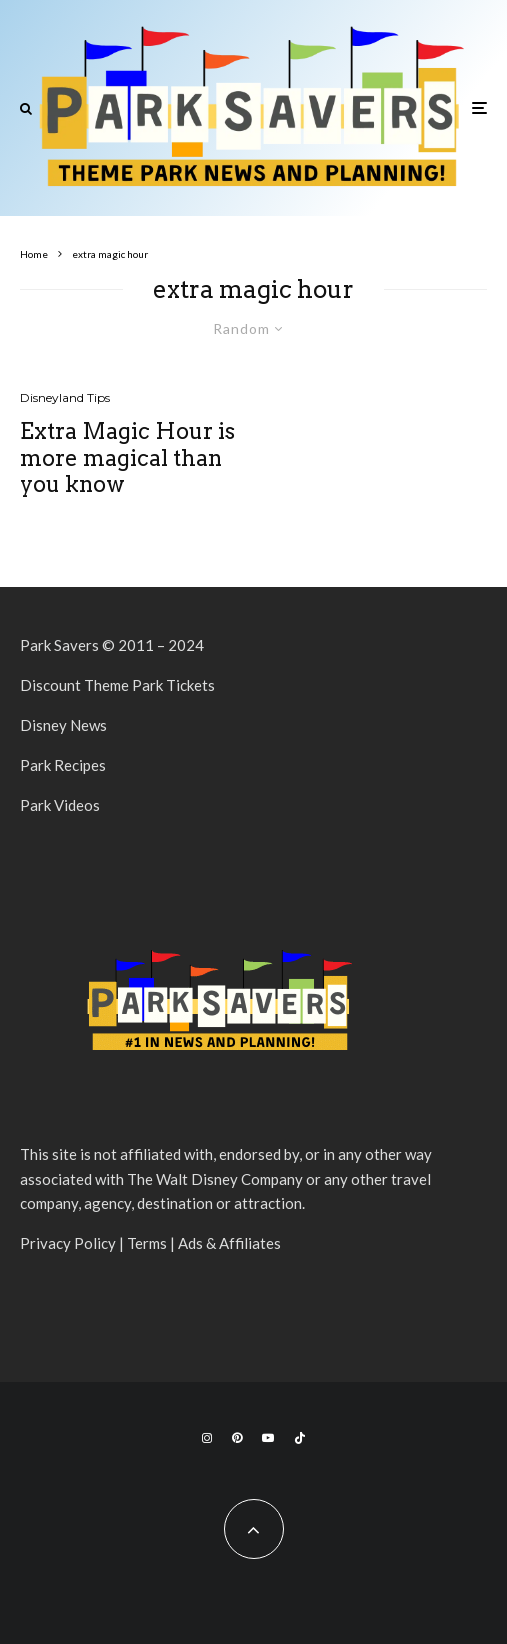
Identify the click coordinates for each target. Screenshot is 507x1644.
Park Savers (59, 645)
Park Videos (60, 805)
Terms (147, 1243)
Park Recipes (63, 765)
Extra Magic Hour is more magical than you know (127, 457)
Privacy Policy (68, 1243)
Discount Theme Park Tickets (117, 685)
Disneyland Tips (65, 397)
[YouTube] (268, 1438)
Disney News (63, 725)
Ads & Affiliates (229, 1243)
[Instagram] (207, 1438)
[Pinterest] (237, 1438)
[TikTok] (300, 1438)
